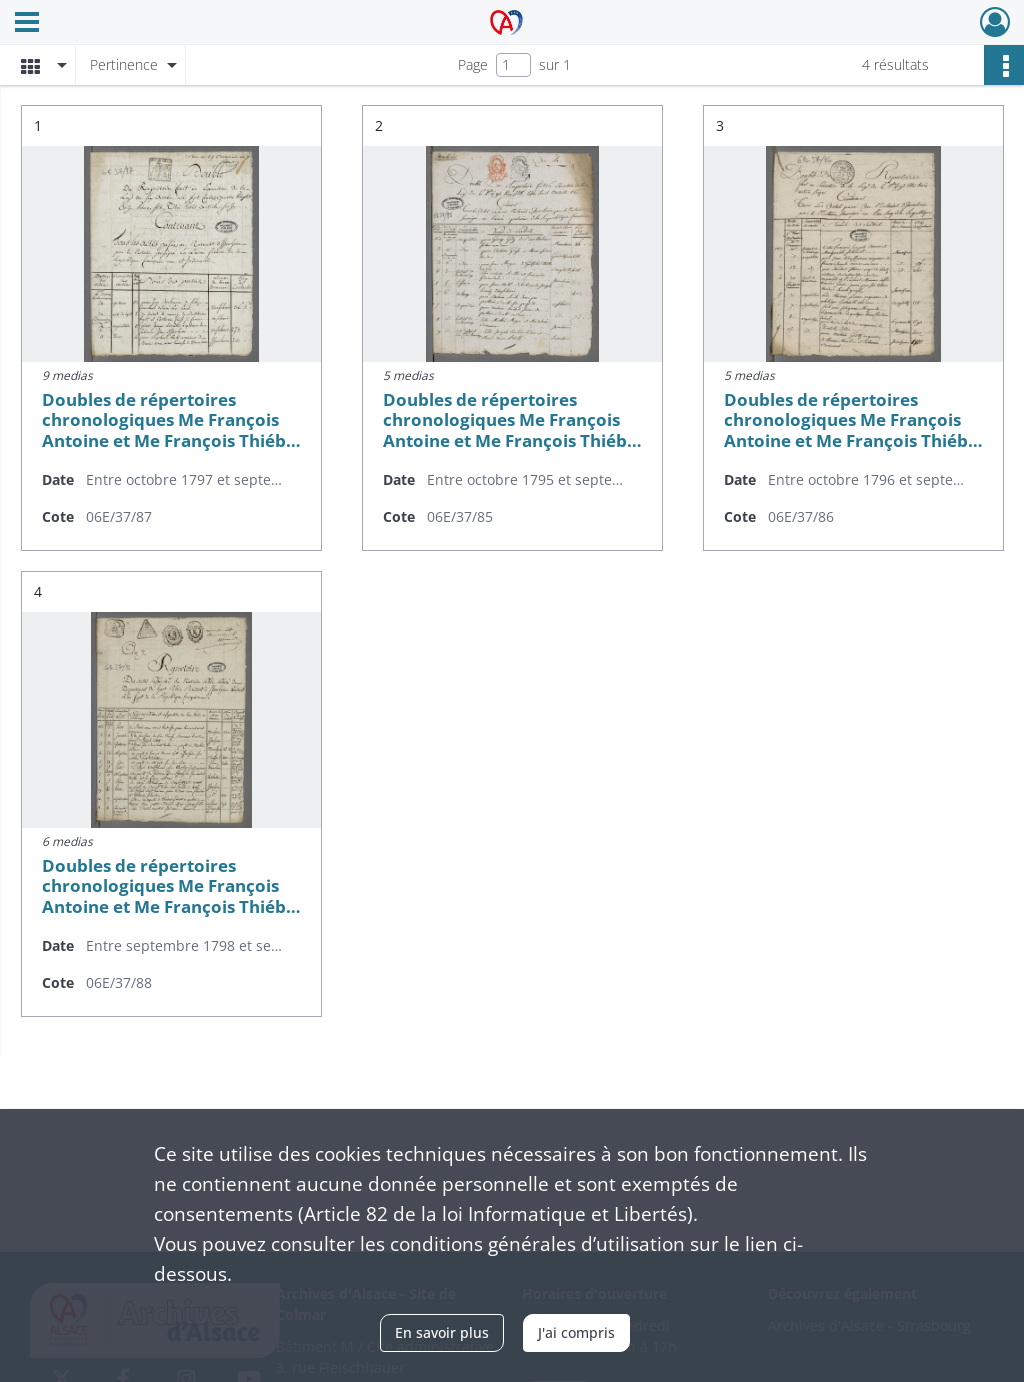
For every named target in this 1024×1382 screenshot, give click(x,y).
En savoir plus (442, 1332)
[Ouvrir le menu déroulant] (27, 24)
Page (473, 64)
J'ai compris (576, 1332)
